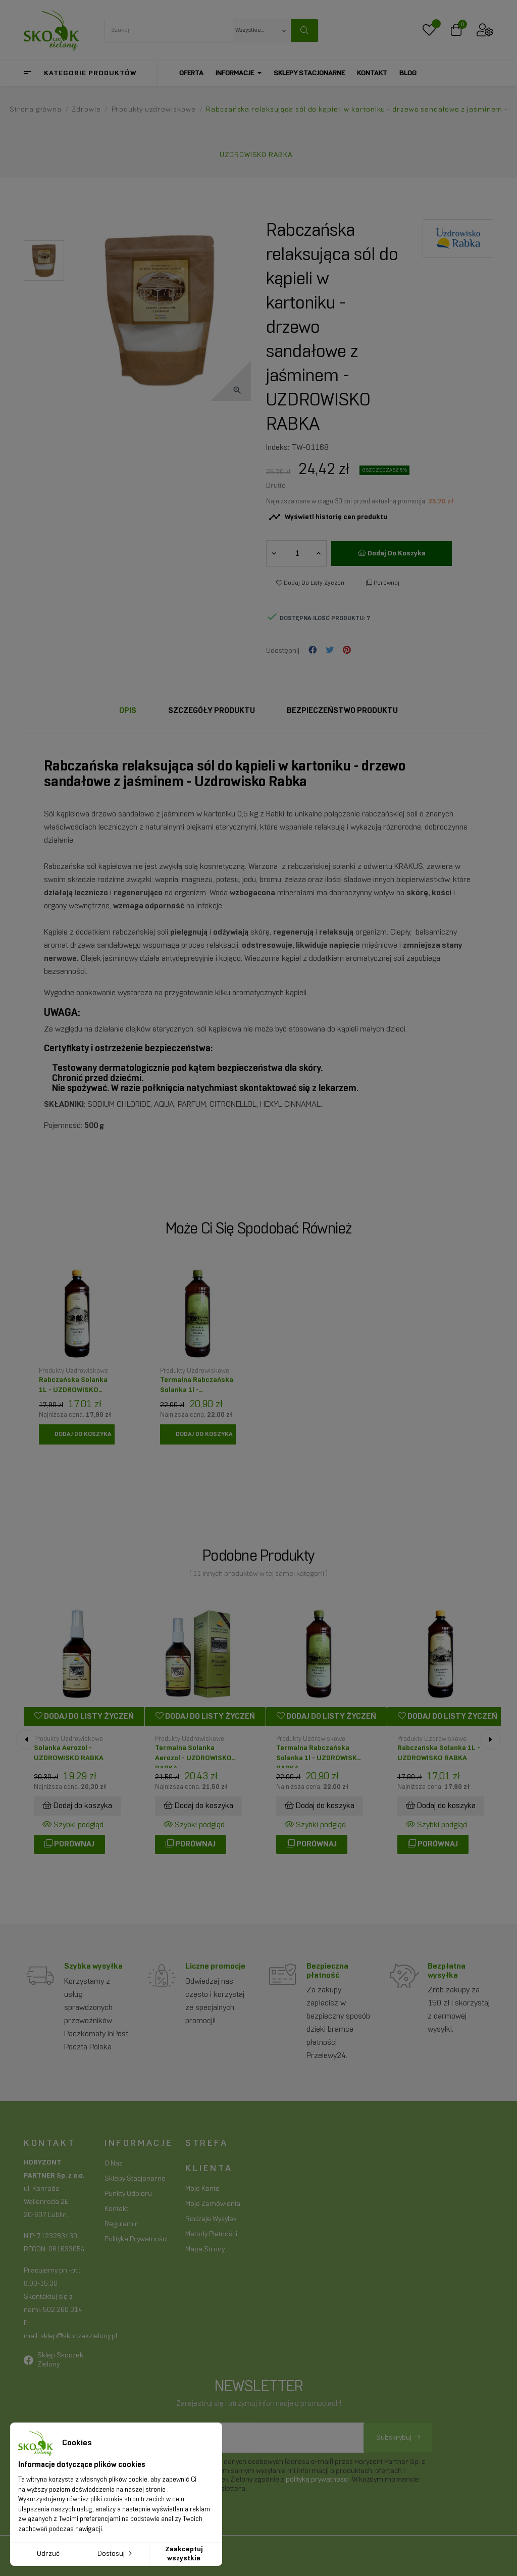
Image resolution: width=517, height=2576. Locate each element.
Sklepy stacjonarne (135, 2179)
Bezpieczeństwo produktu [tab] (342, 710)
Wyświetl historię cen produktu (328, 517)
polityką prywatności (317, 2480)
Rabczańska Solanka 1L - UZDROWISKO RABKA (73, 1388)
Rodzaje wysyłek (211, 2219)
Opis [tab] (127, 710)
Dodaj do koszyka (392, 553)
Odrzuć (48, 2554)
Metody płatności (211, 2234)
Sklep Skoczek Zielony (60, 2360)
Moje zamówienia (212, 2204)
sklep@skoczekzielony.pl (78, 2336)
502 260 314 (62, 2310)
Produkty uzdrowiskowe (73, 1371)
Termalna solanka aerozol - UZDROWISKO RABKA (193, 1756)
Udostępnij (312, 651)
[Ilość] (297, 553)
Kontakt (116, 2209)
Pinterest (347, 651)
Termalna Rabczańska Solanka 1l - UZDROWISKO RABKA (196, 1388)
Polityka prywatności (136, 2239)
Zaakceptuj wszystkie (184, 2554)
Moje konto (202, 2189)
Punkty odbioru (128, 2194)
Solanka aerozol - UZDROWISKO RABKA (69, 1753)
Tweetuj (330, 651)
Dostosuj (115, 2553)
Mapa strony (205, 2249)
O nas (114, 2163)
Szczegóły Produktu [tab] (211, 710)
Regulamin (122, 2224)
